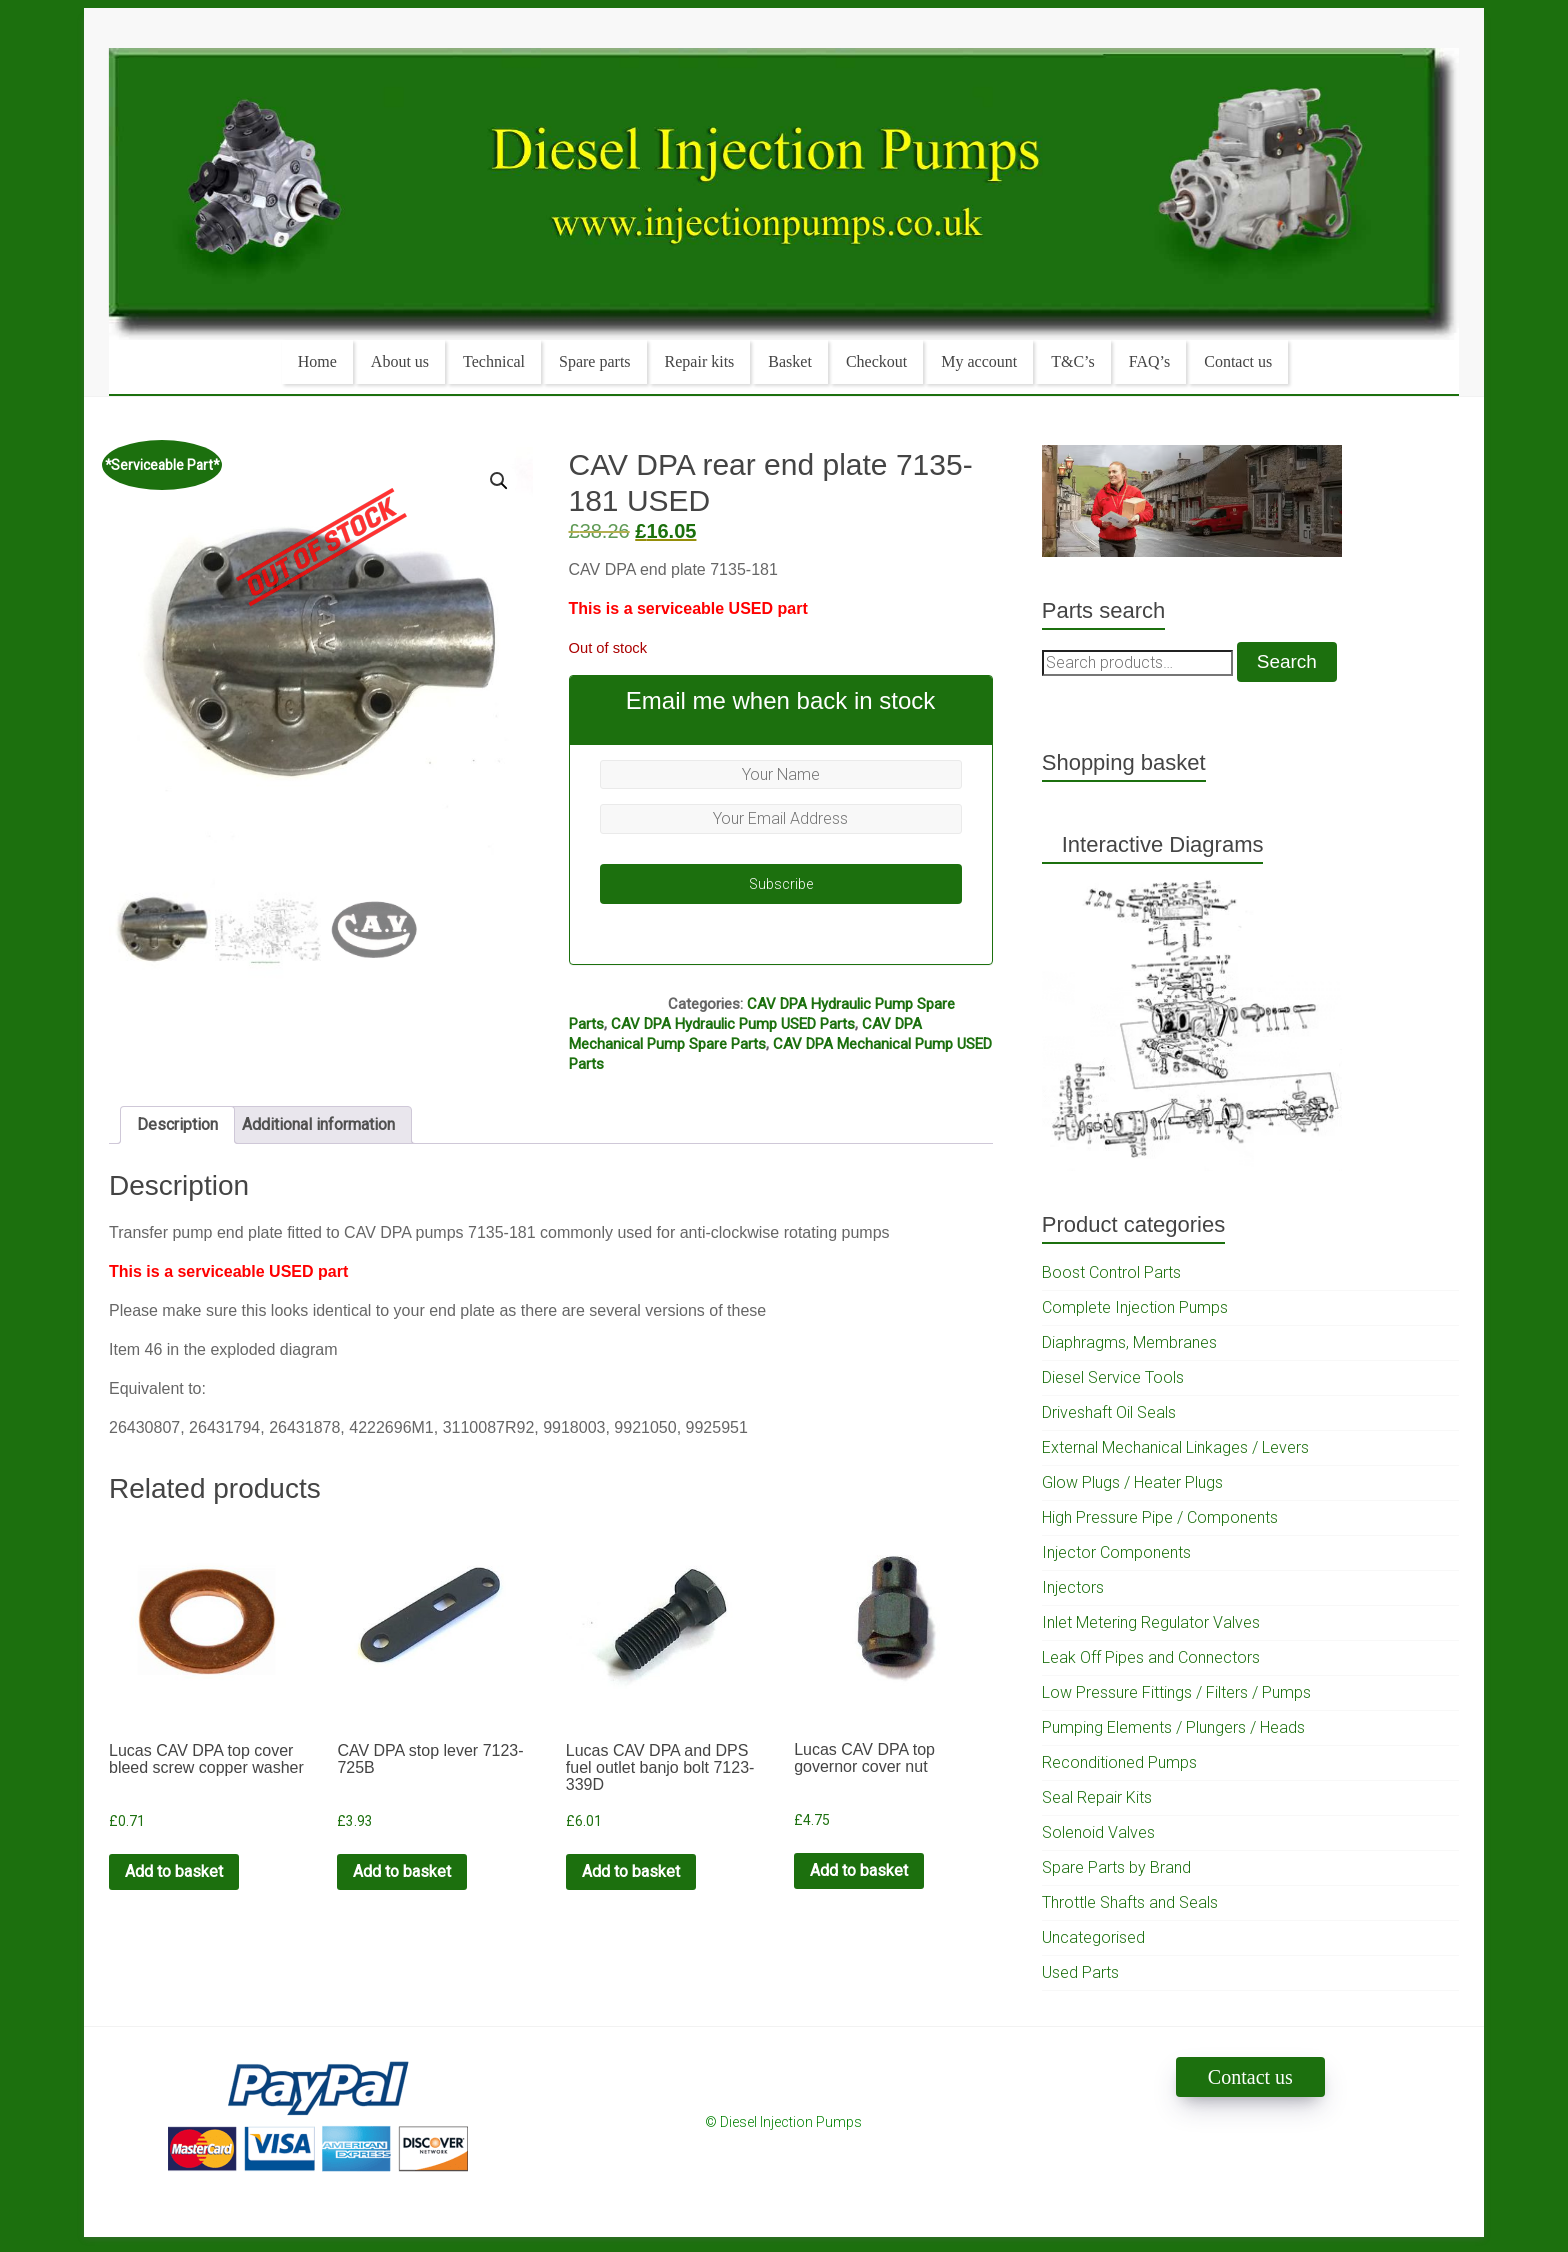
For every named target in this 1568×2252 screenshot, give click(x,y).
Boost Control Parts (1111, 1272)
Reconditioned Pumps (1119, 1762)
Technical (494, 361)
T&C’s (1073, 361)
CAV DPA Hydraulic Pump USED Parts (733, 1024)
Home (317, 361)
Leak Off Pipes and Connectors (1151, 1657)
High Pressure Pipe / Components (1160, 1517)
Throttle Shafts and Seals (1130, 1902)
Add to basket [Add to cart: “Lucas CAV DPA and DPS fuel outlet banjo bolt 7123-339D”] (631, 1871)
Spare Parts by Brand (1116, 1867)
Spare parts (595, 361)
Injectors (1073, 1587)
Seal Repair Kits (1097, 1797)
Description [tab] (177, 1124)
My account (979, 361)
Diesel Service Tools (1113, 1377)
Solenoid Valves (1098, 1832)
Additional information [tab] (318, 1124)
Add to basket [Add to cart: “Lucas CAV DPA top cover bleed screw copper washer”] (174, 1871)
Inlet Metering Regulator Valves (1151, 1622)
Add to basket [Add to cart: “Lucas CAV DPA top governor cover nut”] (859, 1870)
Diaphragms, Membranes (1129, 1342)
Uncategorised (1093, 1937)
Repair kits (700, 361)
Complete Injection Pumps (1135, 1307)
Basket (790, 361)
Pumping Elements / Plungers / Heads (1173, 1727)
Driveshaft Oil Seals (1109, 1412)
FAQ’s (1150, 361)
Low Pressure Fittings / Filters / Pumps (1176, 1692)
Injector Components (1116, 1552)
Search (1287, 661)
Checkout (876, 361)
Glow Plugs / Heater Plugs (1132, 1482)
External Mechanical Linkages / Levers (1175, 1447)
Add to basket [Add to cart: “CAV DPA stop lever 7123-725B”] (402, 1871)
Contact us (1238, 361)
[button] (499, 481)
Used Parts (1080, 1972)
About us (400, 361)
